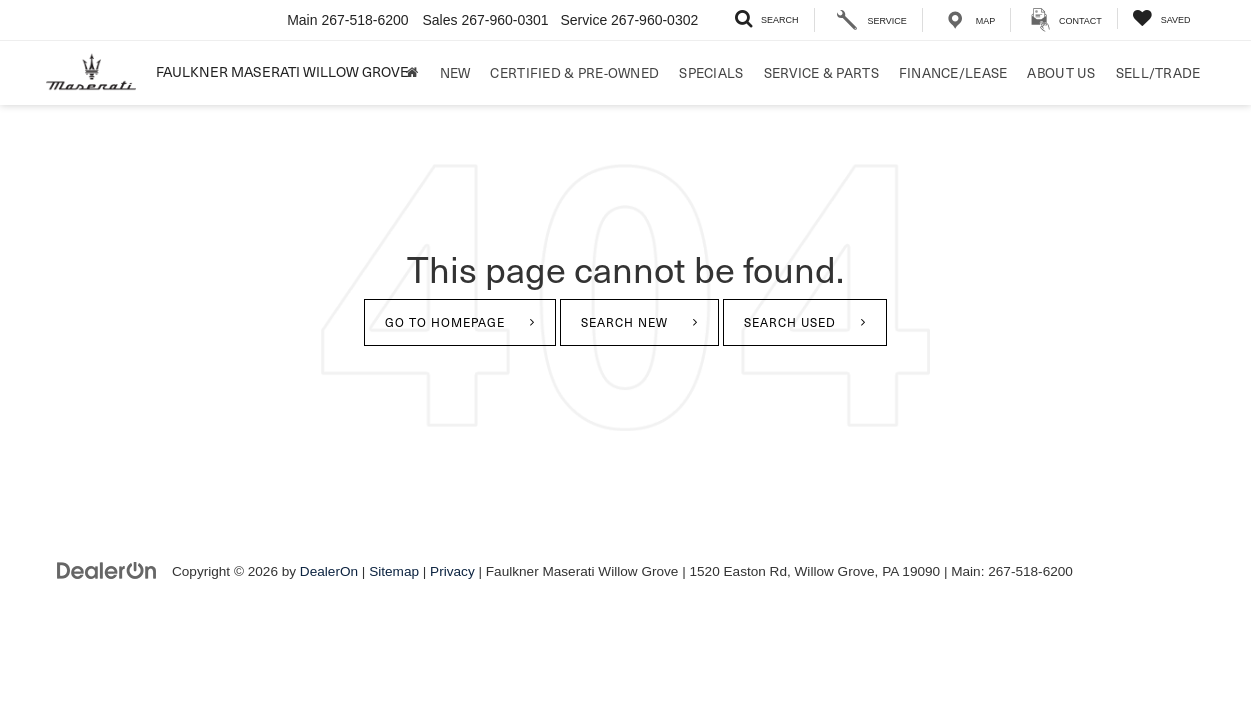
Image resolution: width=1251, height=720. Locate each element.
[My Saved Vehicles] (1161, 18)
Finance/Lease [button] (953, 72)
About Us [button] (1061, 72)
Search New (624, 322)
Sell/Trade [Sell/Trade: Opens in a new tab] (1158, 72)
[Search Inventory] (766, 18)
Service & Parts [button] (821, 72)
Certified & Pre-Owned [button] (574, 72)
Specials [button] (711, 72)
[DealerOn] (107, 570)
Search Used (790, 322)
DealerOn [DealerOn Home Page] (329, 571)
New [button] (455, 72)
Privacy (452, 571)
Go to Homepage (445, 322)
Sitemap (394, 571)
